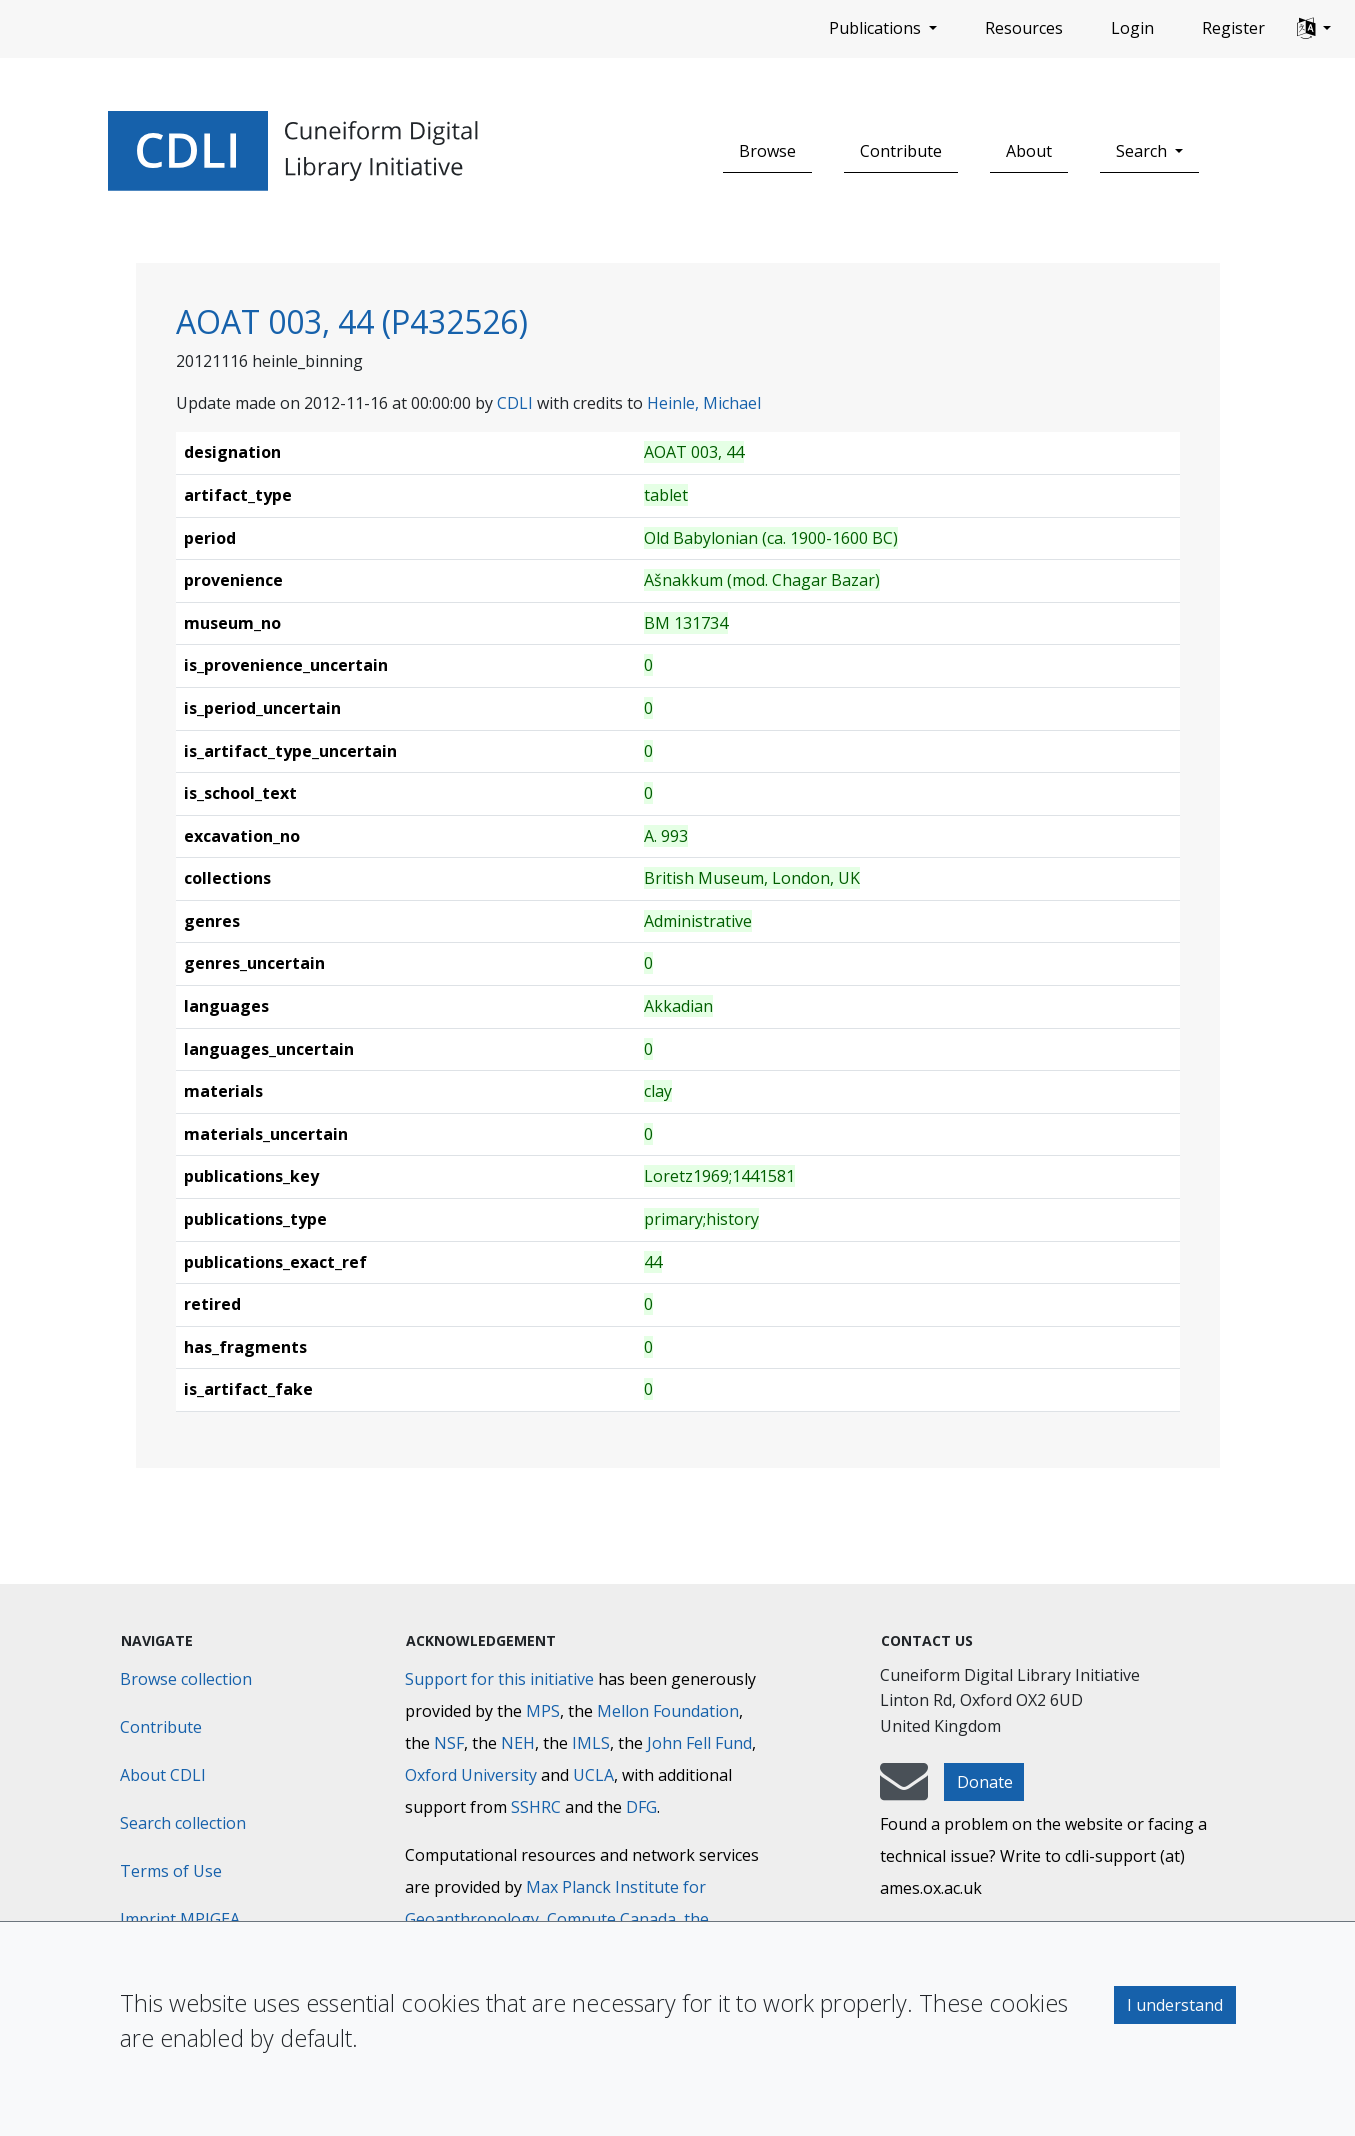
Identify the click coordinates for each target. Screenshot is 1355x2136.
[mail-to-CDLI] (904, 1791)
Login (1132, 28)
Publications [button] (877, 28)
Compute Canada (611, 1919)
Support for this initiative (499, 1679)
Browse (767, 151)
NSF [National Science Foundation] (449, 1743)
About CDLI (163, 1775)
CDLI (515, 403)
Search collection (183, 1823)
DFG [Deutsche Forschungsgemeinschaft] (641, 1807)
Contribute (901, 151)
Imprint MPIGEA (180, 1919)
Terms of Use (171, 1871)
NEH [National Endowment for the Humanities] (518, 1743)
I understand (1175, 2005)
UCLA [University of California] (593, 1775)
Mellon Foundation (668, 1711)
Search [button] (1143, 151)
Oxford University (471, 1775)
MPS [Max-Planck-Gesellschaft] (543, 1711)
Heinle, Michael (704, 403)
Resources (1024, 28)
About (1029, 151)
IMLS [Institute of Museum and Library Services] (591, 1743)
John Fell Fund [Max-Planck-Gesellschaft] (699, 1743)
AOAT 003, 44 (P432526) (352, 321)
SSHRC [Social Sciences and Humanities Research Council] (536, 1807)
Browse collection (186, 1679)
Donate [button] (985, 1782)
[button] (1314, 29)
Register (1233, 28)
